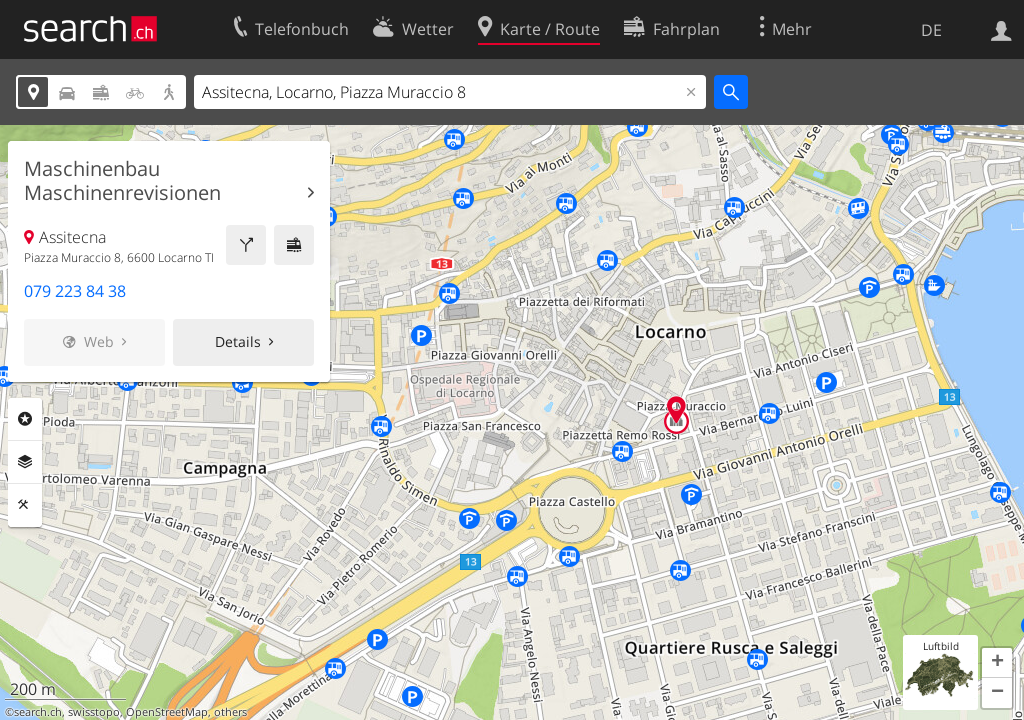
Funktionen (25, 505)
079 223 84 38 (75, 291)
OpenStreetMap (167, 712)
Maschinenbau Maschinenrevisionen (122, 181)
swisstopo (94, 712)
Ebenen (25, 462)
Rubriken (25, 419)
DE (931, 30)
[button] (997, 663)
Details (238, 341)
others (230, 712)
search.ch (38, 712)
